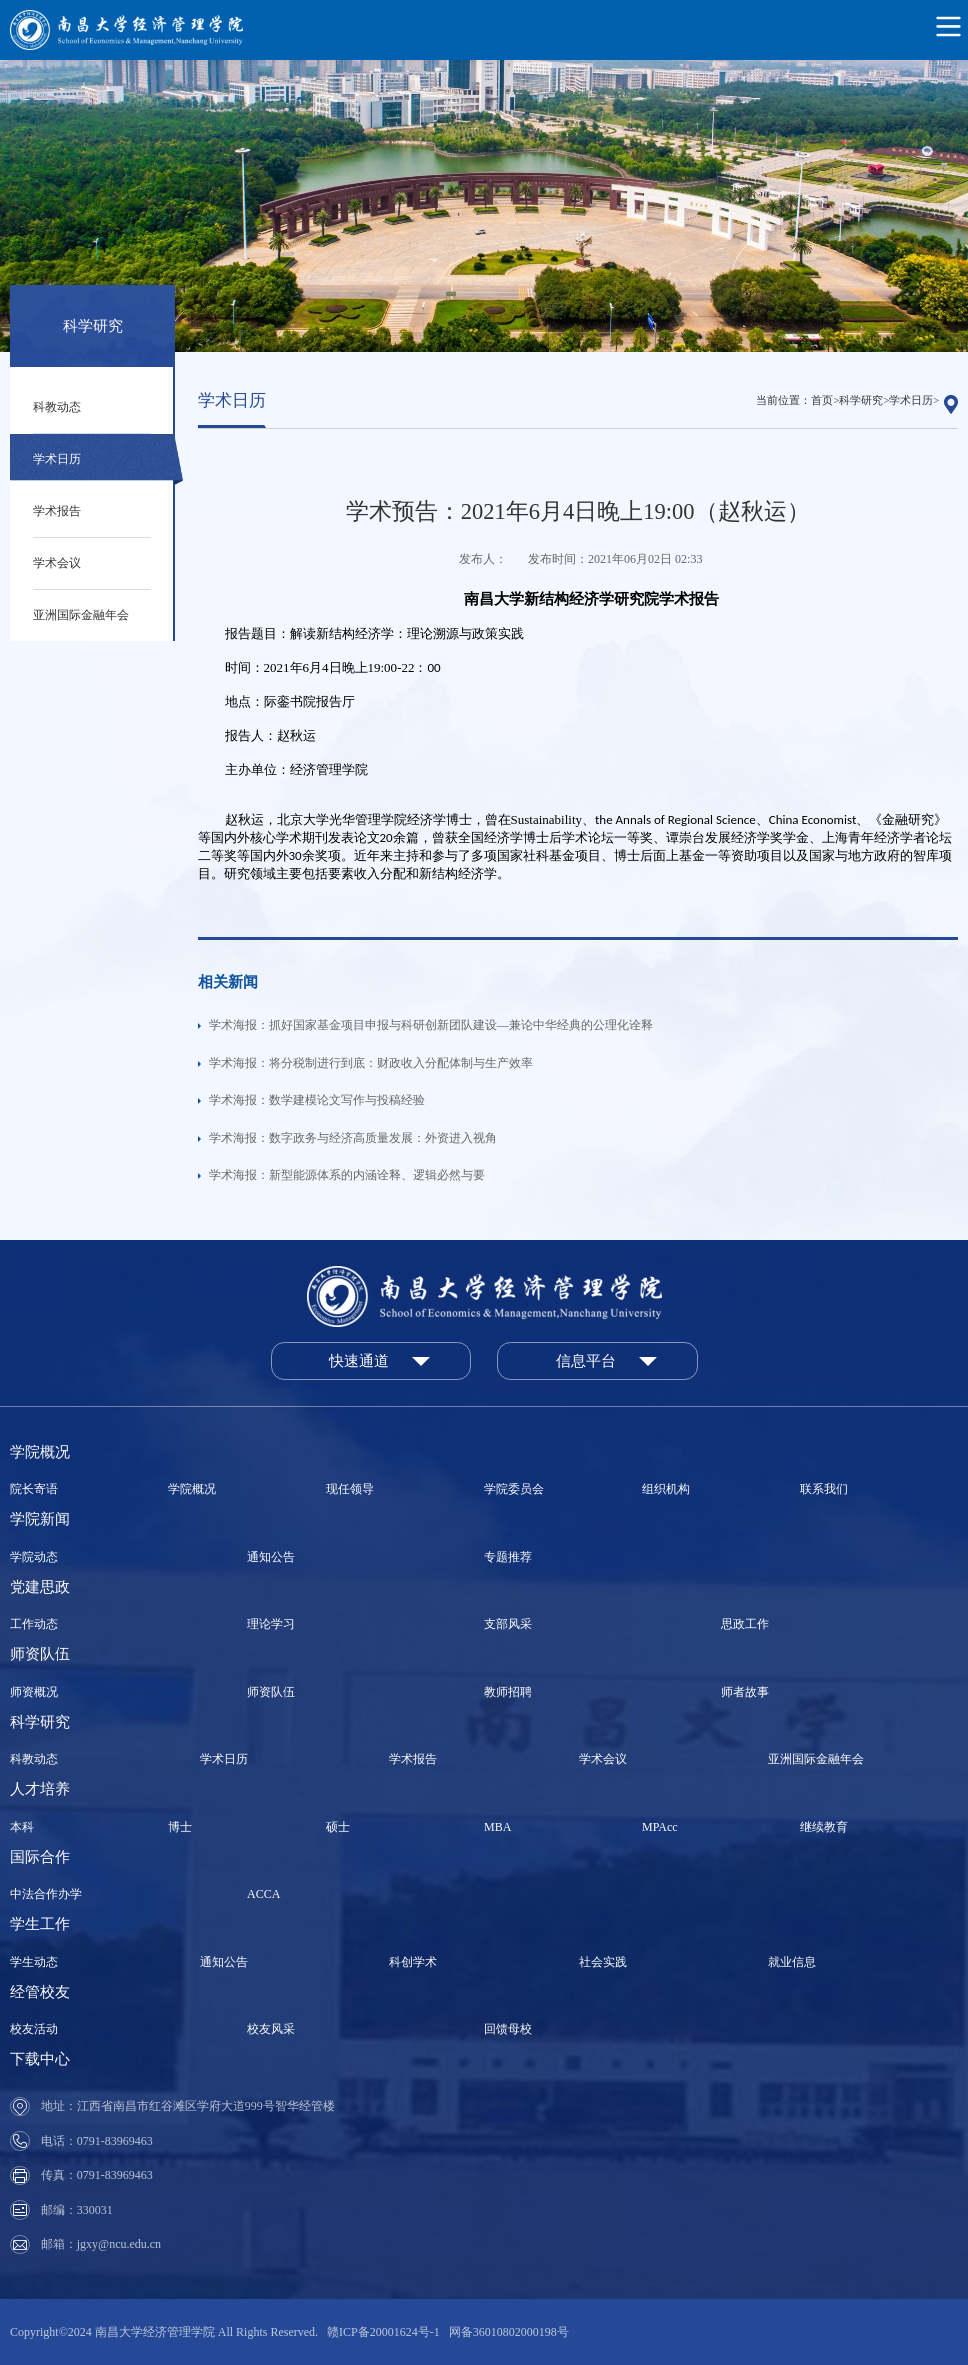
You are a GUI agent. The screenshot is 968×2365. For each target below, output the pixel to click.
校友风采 (271, 2029)
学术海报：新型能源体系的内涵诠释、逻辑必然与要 (347, 1175)
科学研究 (861, 400)
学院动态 (34, 1557)
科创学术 (413, 1962)
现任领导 (350, 1489)
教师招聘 (508, 1692)
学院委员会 (514, 1489)
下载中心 (40, 2059)
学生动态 (34, 1962)
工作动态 (34, 1624)
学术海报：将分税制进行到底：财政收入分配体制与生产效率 (371, 1063)
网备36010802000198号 (509, 2332)
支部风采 (508, 1624)
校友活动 (34, 2029)
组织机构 (666, 1489)
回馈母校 (508, 2029)
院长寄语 (34, 1489)
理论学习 (271, 1624)
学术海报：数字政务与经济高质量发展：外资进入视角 (353, 1138)
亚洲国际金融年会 (81, 615)
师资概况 (34, 1692)
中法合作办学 (46, 1894)
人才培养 (40, 1789)
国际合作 (40, 1857)
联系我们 (824, 1489)
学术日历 (57, 459)
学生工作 (40, 1924)
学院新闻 (40, 1519)
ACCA (263, 1894)
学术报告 (57, 511)
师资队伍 (40, 1654)
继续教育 (824, 1827)
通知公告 (271, 1557)
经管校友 (40, 1992)
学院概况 (40, 1452)
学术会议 (57, 563)
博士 (180, 1827)
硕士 (338, 1827)
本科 (22, 1827)
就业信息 (792, 1962)
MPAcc (660, 1827)
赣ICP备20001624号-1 (383, 2332)
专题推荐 (508, 1557)
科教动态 (57, 407)
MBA (497, 1827)
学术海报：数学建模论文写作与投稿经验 (317, 1100)
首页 (822, 400)
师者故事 (745, 1692)
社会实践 (603, 1962)
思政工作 (745, 1624)
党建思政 (40, 1587)
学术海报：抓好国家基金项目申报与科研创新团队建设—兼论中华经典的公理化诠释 (431, 1025)
